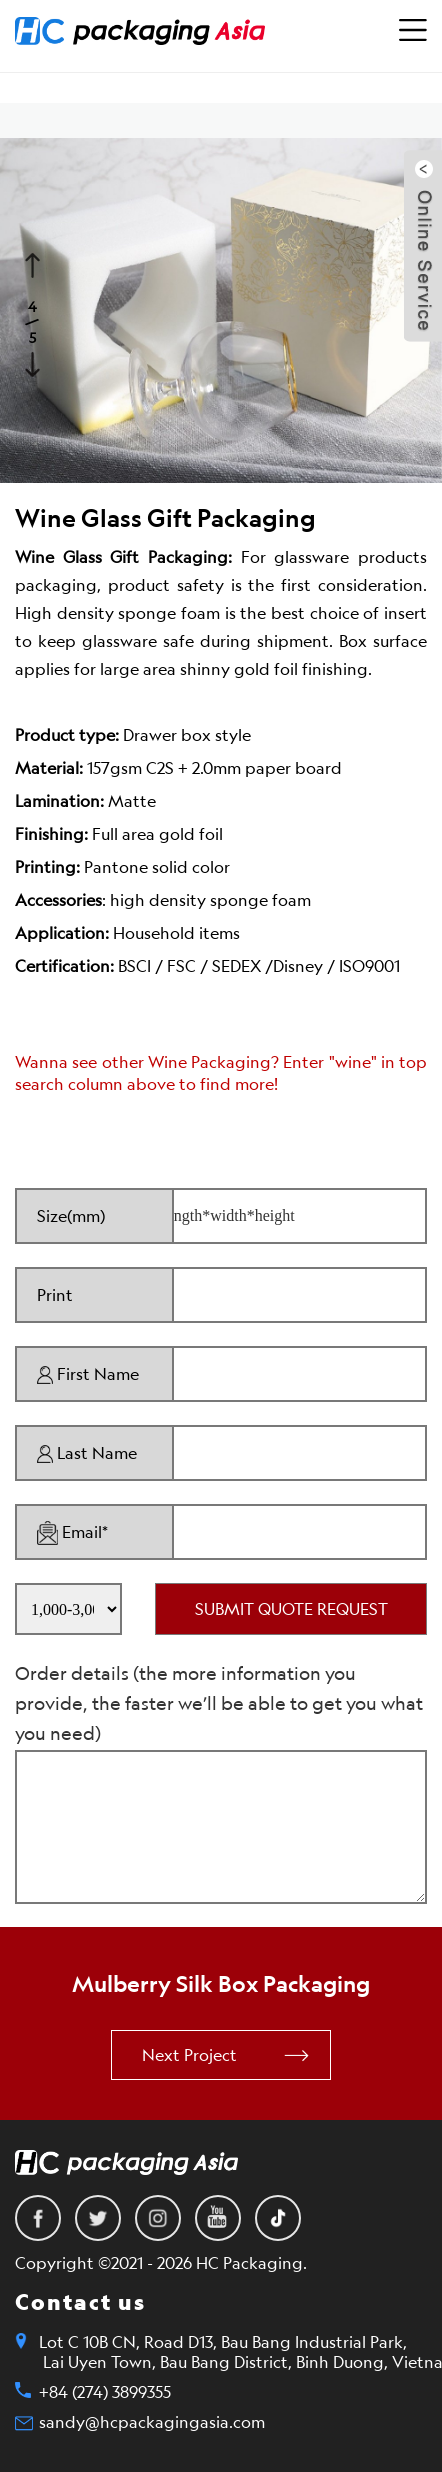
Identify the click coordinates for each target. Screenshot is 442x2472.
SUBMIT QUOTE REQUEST (291, 1609)
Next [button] (35, 362)
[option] (221, 310)
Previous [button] (35, 263)
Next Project (189, 2055)
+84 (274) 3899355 (105, 2392)
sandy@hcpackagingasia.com (152, 2422)
